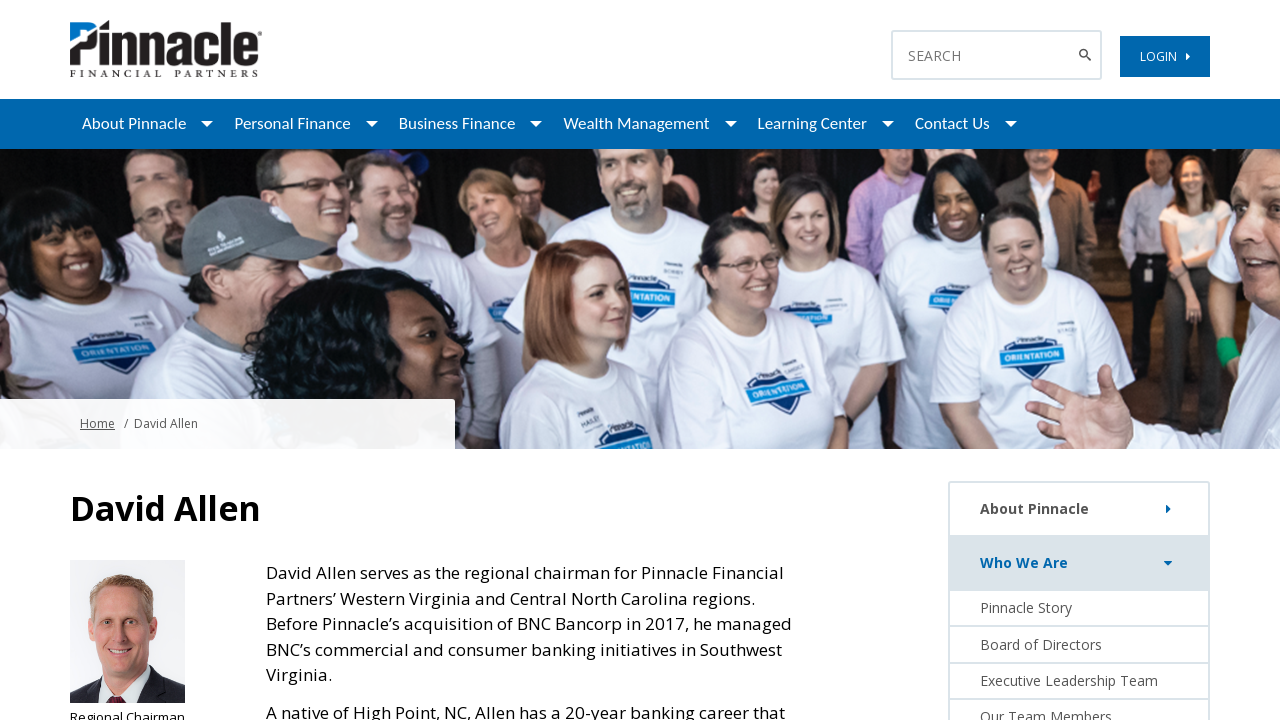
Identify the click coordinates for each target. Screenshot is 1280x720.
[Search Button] (1087, 55)
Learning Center (812, 123)
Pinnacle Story (1026, 607)
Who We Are (1080, 563)
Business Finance (457, 123)
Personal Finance (292, 123)
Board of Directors (1041, 644)
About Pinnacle (134, 123)
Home (97, 423)
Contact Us (952, 123)
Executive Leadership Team (1069, 680)
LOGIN (1165, 56)
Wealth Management (636, 123)
